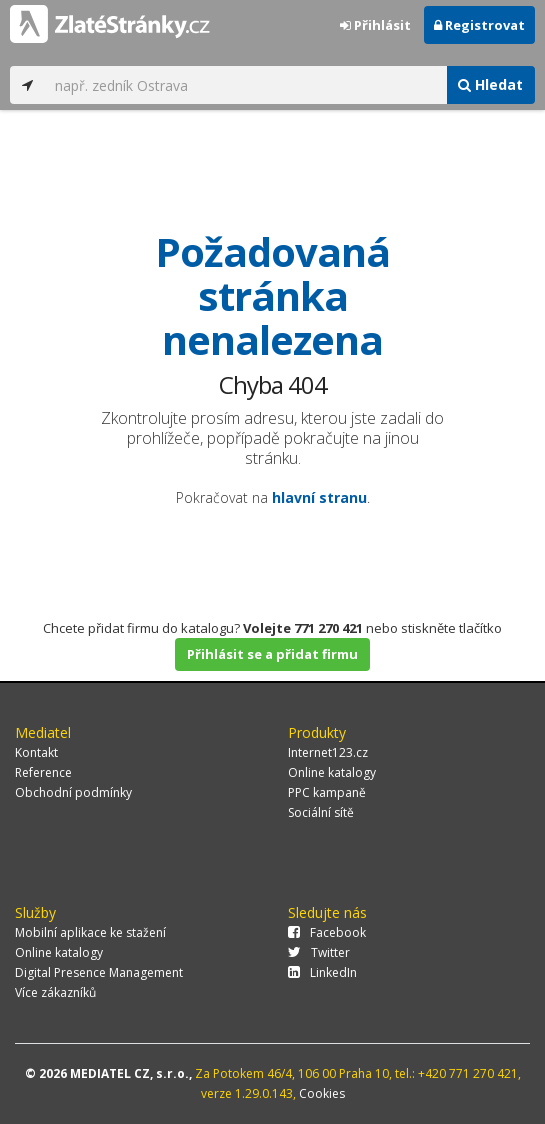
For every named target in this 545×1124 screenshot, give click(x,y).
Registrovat (479, 25)
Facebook (327, 932)
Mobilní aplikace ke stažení (90, 932)
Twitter (319, 952)
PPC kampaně (327, 792)
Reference (43, 772)
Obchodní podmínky (73, 792)
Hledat (490, 84)
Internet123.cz (328, 752)
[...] (245, 85)
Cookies (322, 1093)
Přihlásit (375, 25)
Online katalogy (332, 772)
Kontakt (36, 752)
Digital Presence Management (99, 972)
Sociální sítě (321, 812)
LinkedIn (322, 972)
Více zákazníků (55, 992)
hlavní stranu (319, 497)
